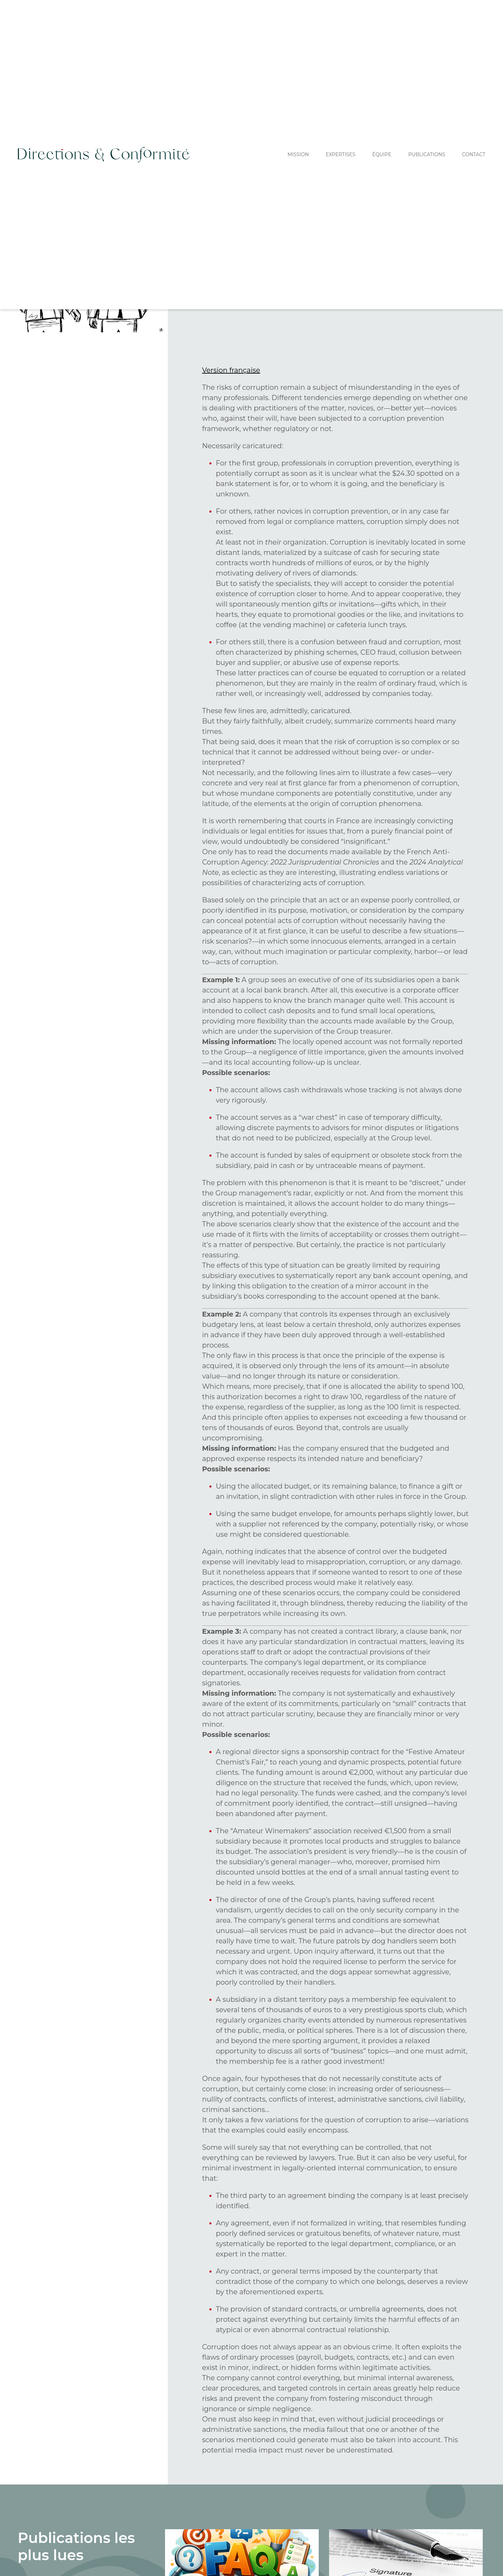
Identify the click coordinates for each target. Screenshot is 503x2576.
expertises (340, 154)
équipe (382, 154)
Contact (473, 154)
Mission (298, 154)
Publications (426, 154)
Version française (231, 370)
